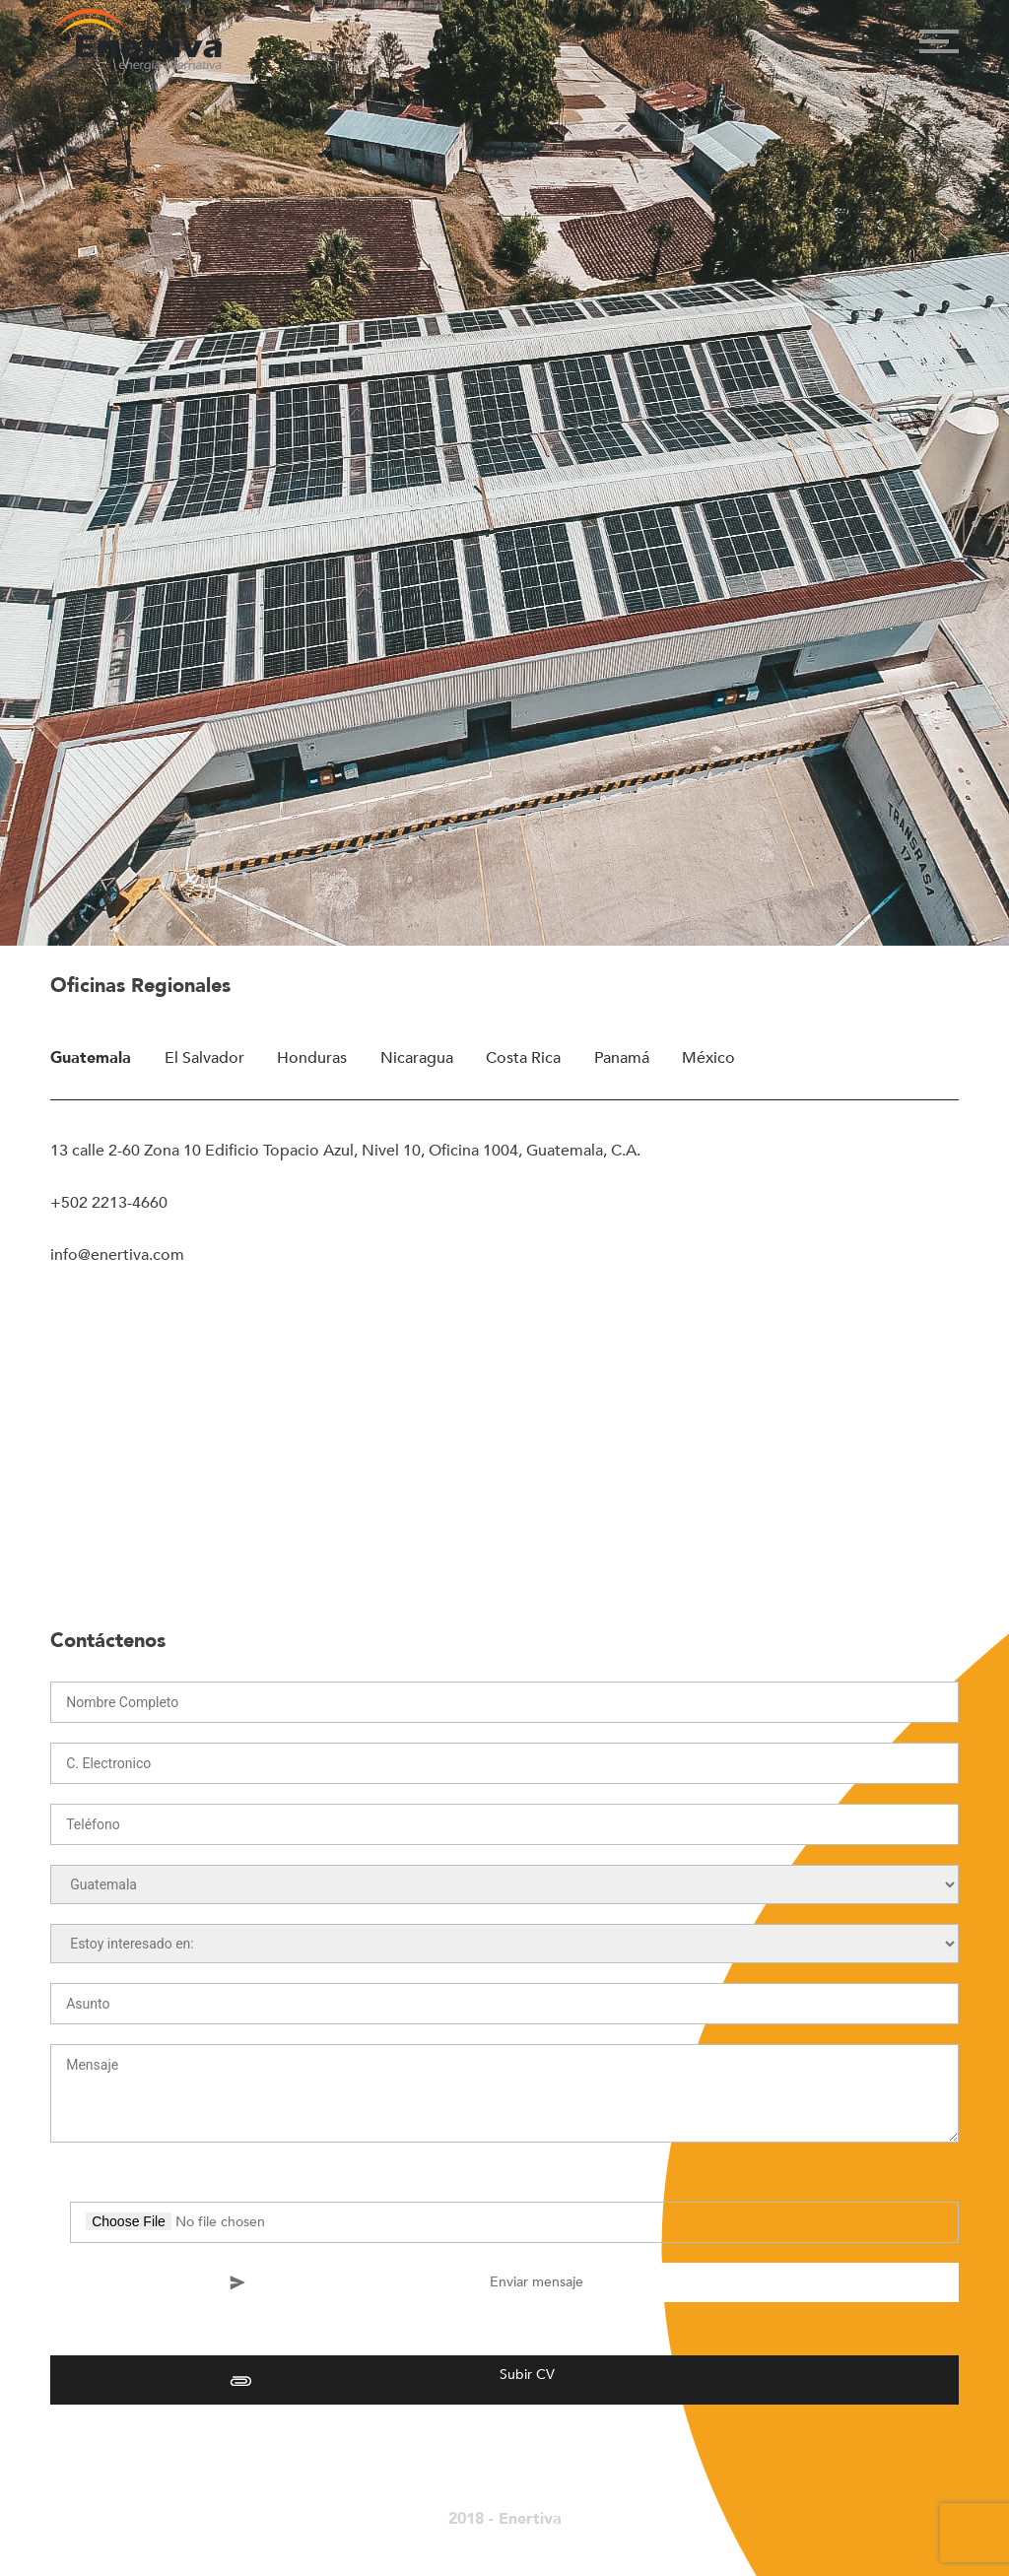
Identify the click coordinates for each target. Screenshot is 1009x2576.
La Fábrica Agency (488, 2539)
